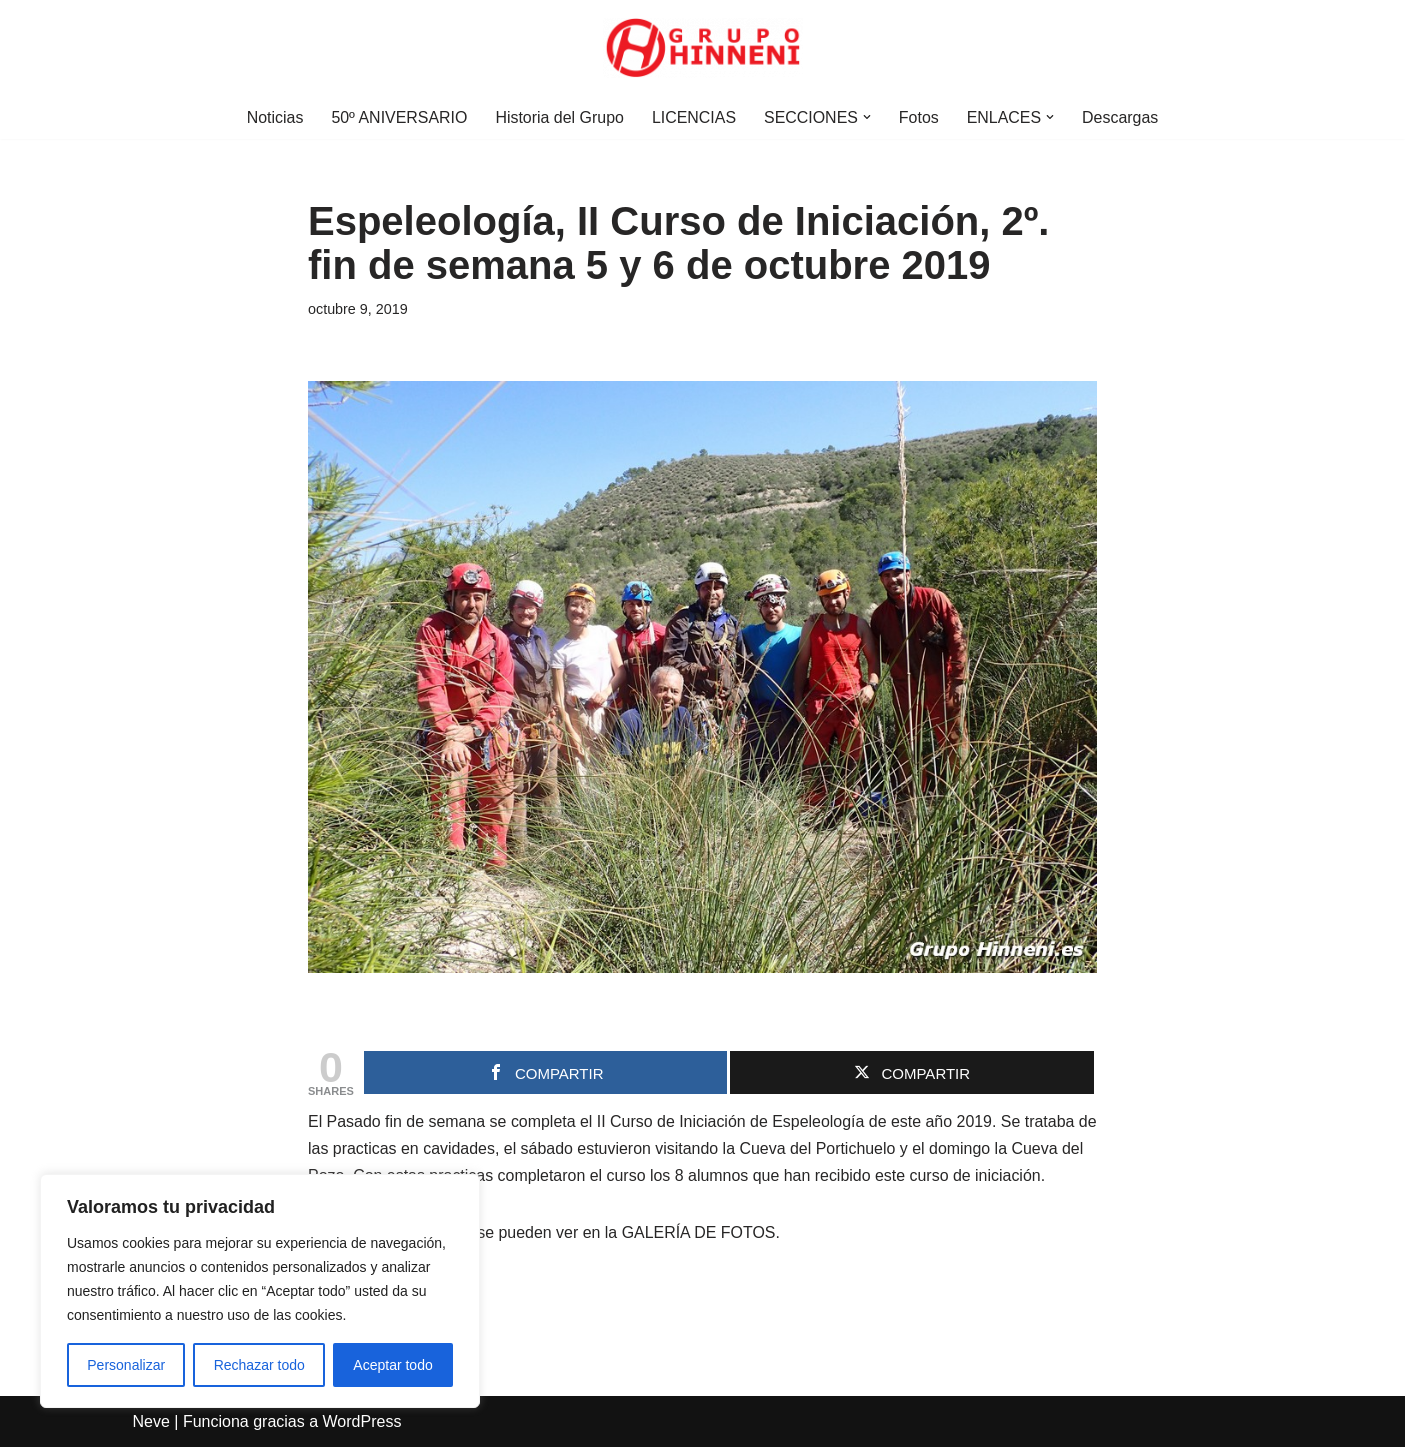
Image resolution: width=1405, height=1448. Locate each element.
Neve (151, 1422)
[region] (260, 1291)
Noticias (273, 117)
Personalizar (126, 1365)
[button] (867, 117)
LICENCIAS (694, 117)
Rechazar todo (259, 1365)
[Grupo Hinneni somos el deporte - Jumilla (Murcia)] (703, 48)
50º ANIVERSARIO (398, 117)
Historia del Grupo (559, 117)
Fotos (919, 117)
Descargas (1121, 117)
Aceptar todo (392, 1365)
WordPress (362, 1422)
